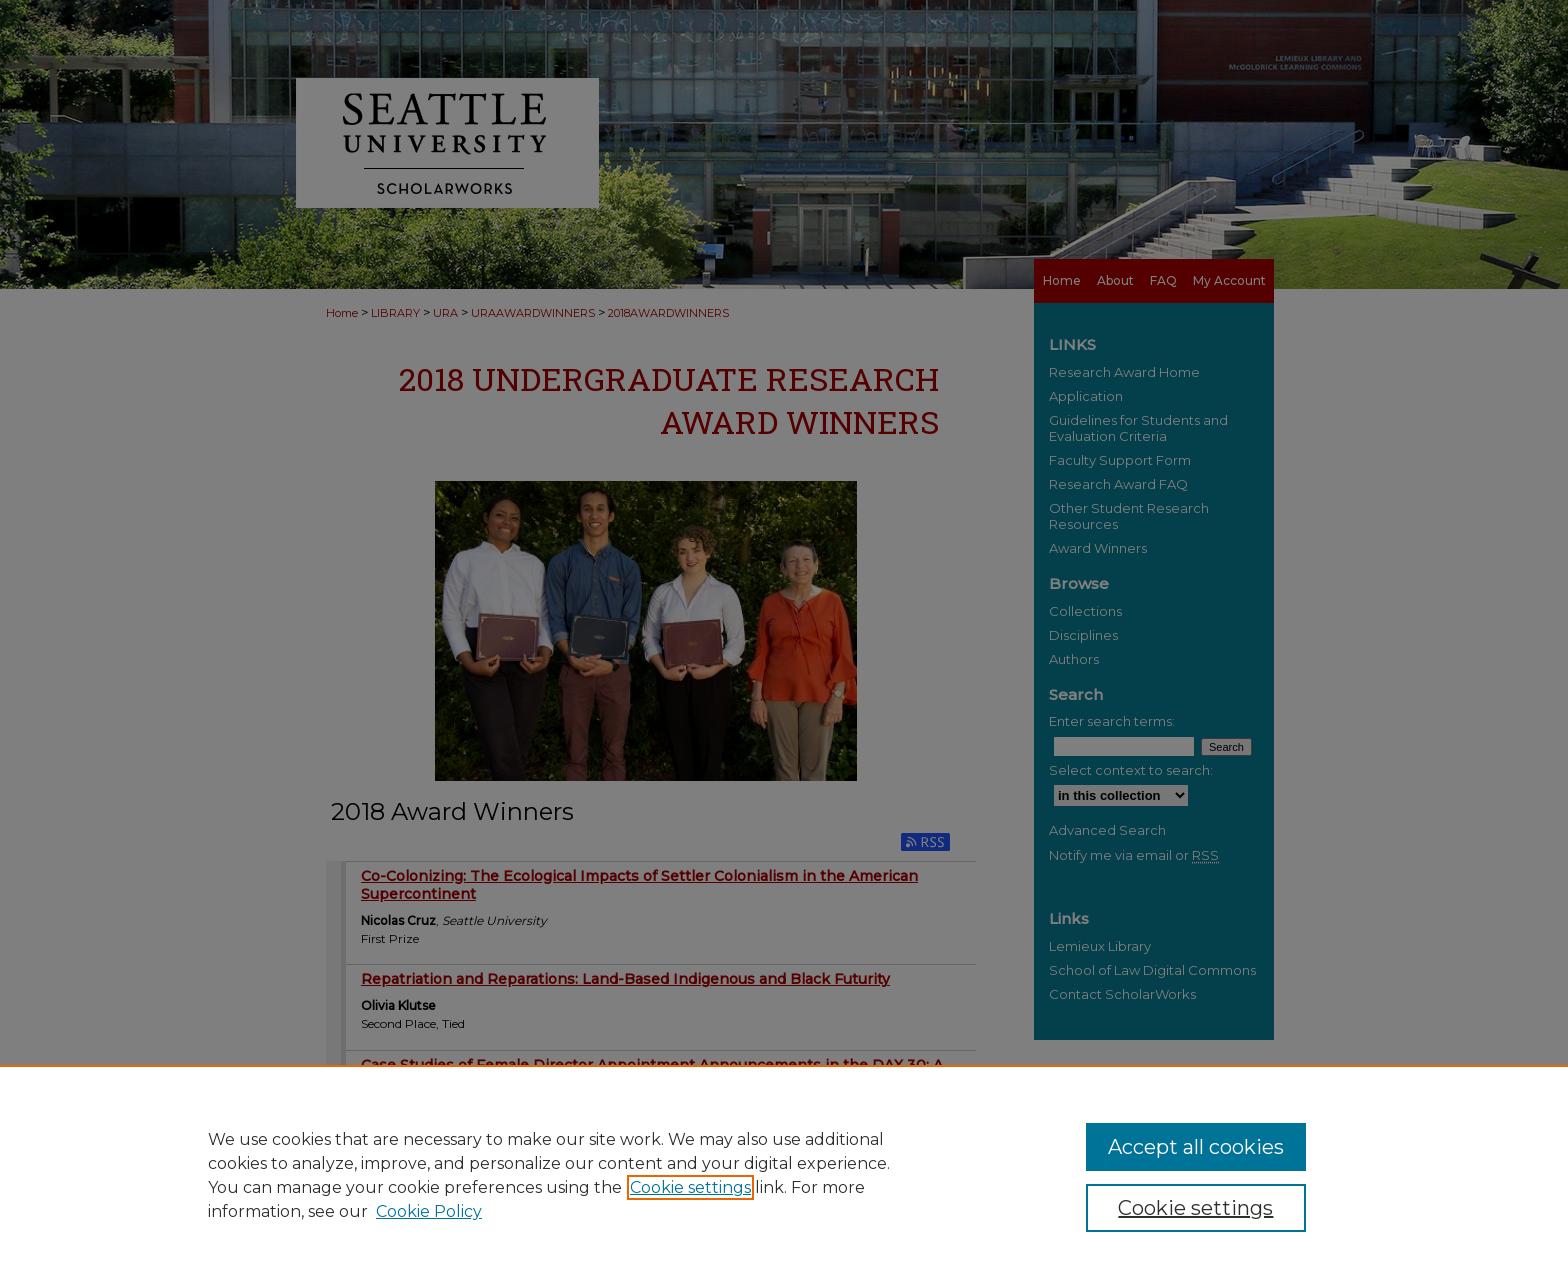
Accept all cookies (1196, 1147)
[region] (784, 1175)
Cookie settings (690, 1187)
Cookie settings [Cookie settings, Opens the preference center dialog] (1195, 1208)
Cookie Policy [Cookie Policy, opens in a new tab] (429, 1211)
